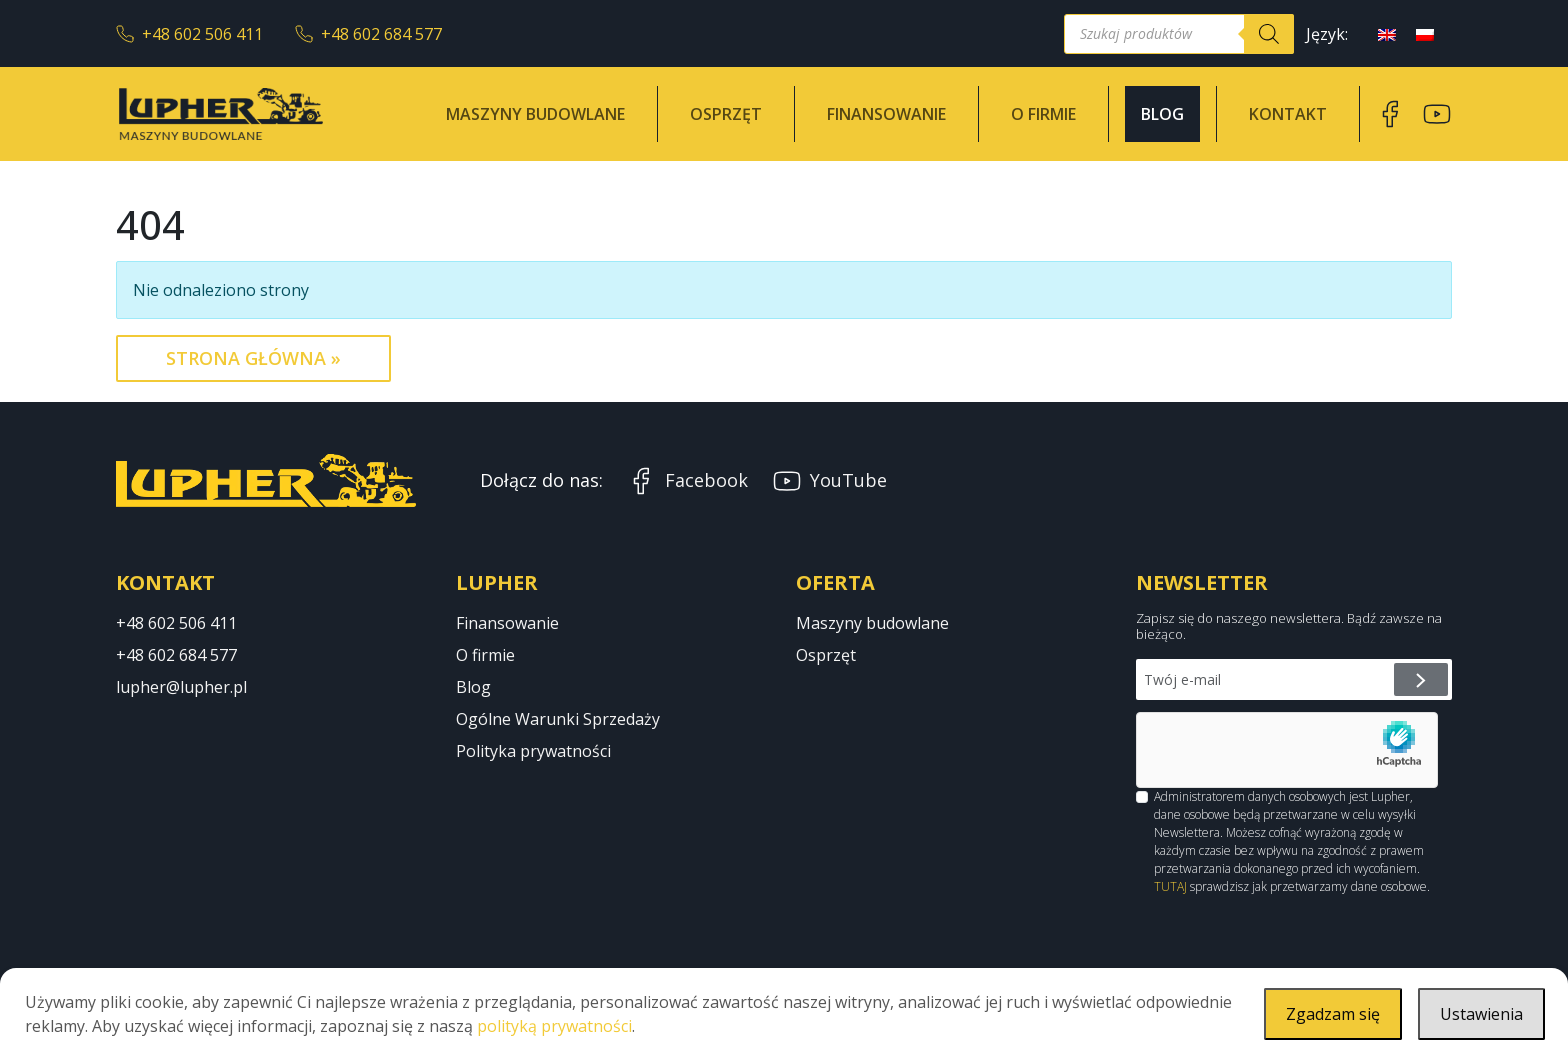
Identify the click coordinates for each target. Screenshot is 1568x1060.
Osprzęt (726, 114)
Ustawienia (1481, 1014)
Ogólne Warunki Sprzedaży (558, 719)
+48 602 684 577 (368, 34)
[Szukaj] (1269, 34)
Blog (1162, 114)
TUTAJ (1170, 886)
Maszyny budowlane (535, 114)
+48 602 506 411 (189, 34)
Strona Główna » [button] (253, 358)
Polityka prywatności (533, 751)
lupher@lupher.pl (181, 687)
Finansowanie (886, 114)
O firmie (1043, 114)
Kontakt (1288, 114)
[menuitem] (1387, 33)
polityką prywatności (554, 1026)
